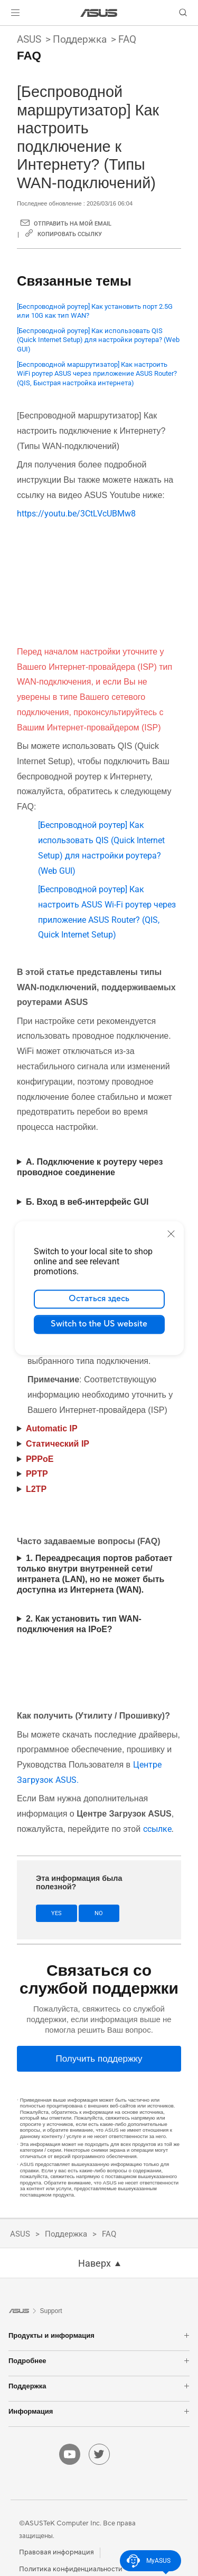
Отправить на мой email (72, 223)
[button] (15, 12)
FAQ (127, 39)
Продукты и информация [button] (99, 2335)
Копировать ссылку (69, 234)
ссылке (157, 1829)
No (99, 1913)
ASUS (29, 39)
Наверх (94, 2263)
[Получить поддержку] (99, 2059)
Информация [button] (99, 2411)
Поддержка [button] (99, 2386)
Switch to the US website (99, 1324)
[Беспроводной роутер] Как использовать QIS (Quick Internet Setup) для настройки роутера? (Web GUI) (98, 340)
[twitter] (99, 2454)
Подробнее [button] (99, 2360)
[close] (171, 1234)
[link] (99, 13)
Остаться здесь (99, 1298)
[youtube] (69, 2454)
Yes (56, 1913)
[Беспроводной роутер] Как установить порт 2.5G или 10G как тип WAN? (95, 311)
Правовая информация (56, 2552)
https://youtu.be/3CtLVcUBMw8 (76, 514)
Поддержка (80, 39)
